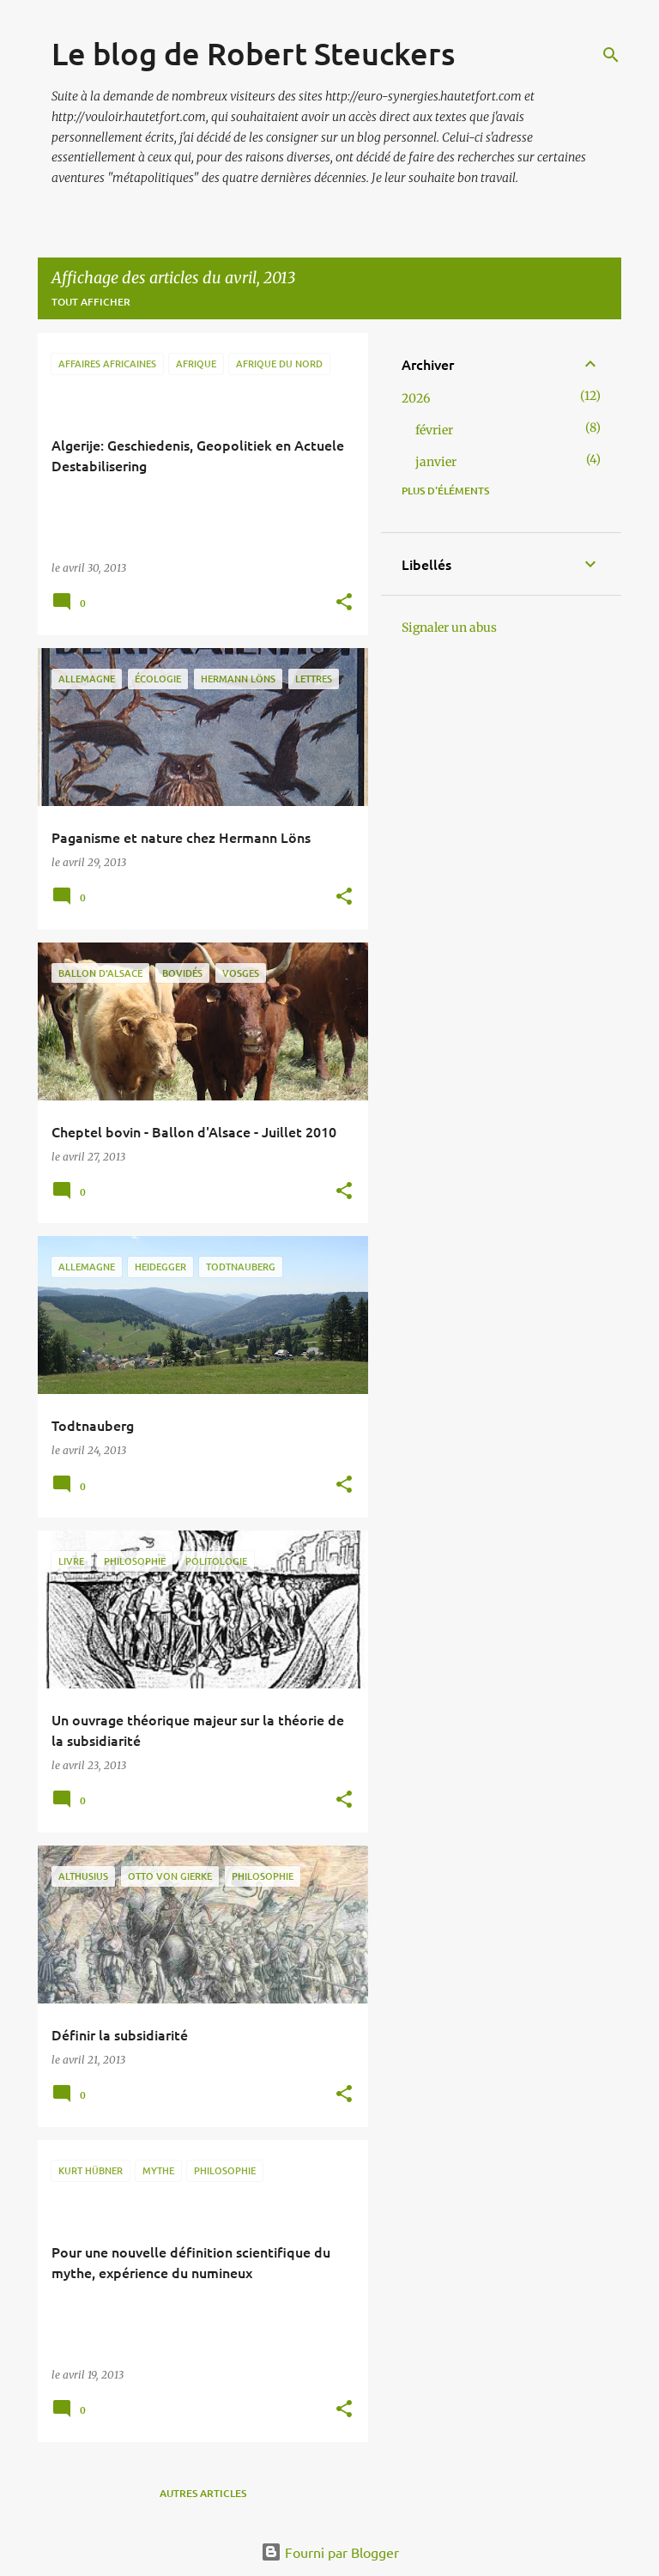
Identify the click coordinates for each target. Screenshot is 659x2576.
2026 (416, 398)
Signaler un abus (449, 627)
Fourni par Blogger (330, 2552)
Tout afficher (90, 301)
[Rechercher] (611, 55)
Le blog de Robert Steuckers (253, 53)
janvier (435, 462)
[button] (344, 603)
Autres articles (203, 2493)
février (434, 430)
